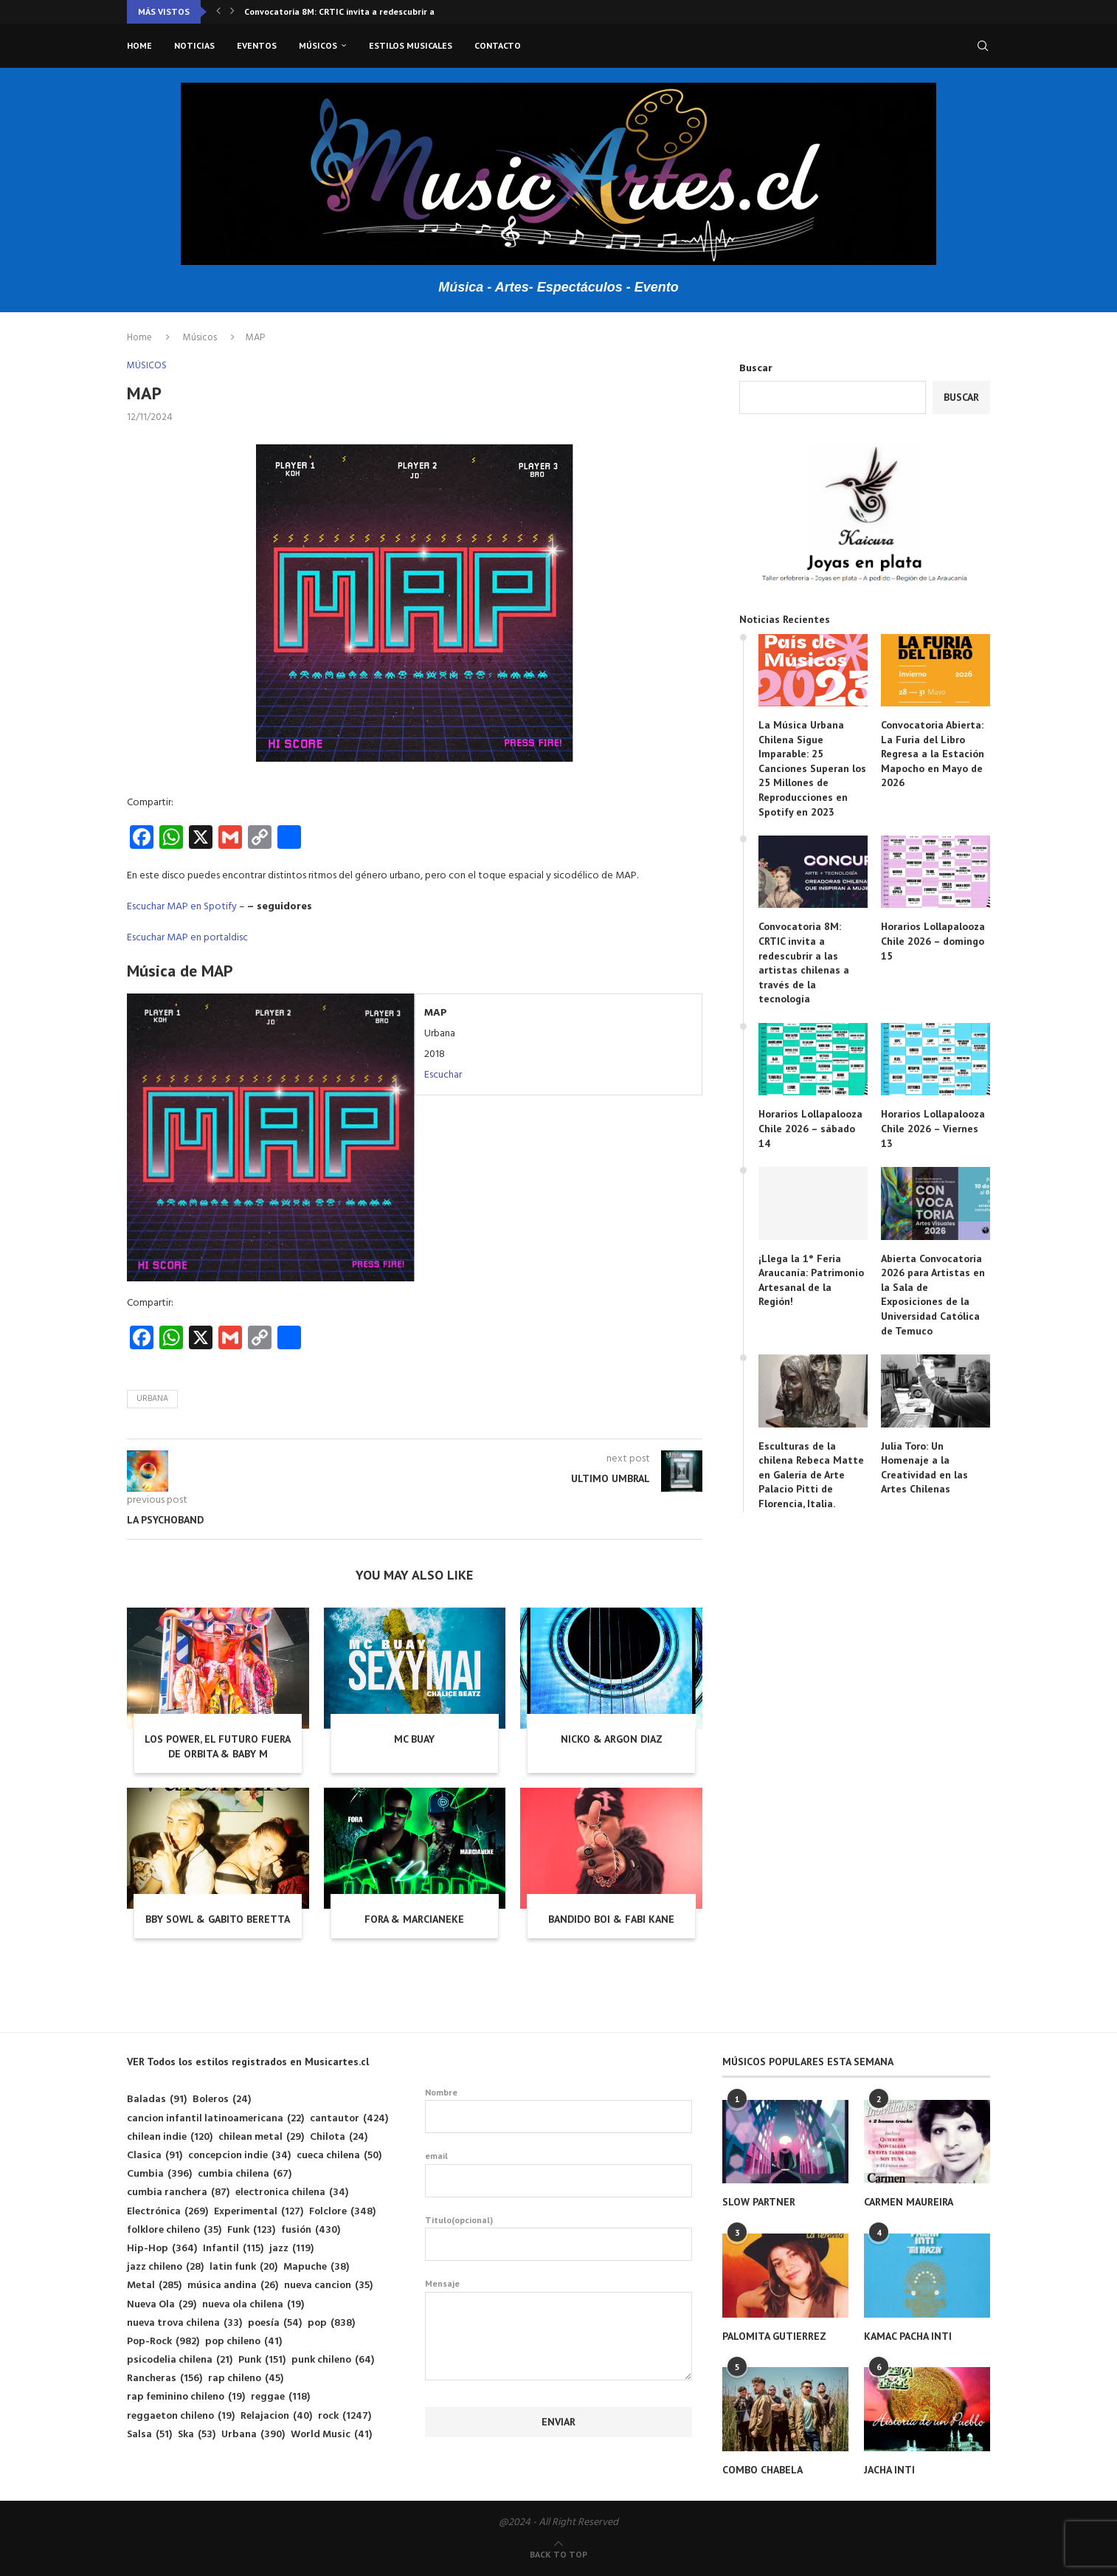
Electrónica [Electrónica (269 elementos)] (167, 2212)
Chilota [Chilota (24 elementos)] (338, 2137)
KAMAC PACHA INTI (908, 2336)
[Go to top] (558, 2554)
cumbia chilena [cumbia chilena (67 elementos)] (244, 2174)
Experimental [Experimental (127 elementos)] (258, 2212)
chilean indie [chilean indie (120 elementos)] (169, 2137)
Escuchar (443, 1075)
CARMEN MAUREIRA (908, 2201)
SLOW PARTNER (758, 2201)
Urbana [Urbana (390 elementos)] (253, 2434)
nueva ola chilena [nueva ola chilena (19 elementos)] (253, 2305)
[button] (218, 12)
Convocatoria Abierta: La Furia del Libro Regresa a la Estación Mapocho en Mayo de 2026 (932, 753)
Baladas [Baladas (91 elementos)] (157, 2099)
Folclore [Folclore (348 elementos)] (342, 2212)
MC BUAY (414, 1739)
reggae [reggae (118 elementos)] (280, 2397)
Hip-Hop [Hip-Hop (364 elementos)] (162, 2248)
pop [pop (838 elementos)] (331, 2323)
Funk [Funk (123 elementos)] (251, 2230)
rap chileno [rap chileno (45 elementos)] (245, 2378)
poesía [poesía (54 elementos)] (275, 2323)
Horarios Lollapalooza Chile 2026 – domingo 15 (933, 941)
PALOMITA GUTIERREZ (774, 2336)
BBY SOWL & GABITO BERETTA (217, 1919)
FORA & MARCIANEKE (414, 1919)
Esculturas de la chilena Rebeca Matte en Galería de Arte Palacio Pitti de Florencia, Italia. (811, 1474)
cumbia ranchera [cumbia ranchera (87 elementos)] (178, 2192)
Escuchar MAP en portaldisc (187, 937)
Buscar (755, 368)
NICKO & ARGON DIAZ (612, 1739)
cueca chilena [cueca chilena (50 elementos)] (339, 2155)
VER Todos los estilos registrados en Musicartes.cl (248, 2061)
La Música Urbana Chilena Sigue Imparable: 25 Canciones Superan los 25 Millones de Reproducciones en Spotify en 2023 (812, 768)
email (559, 2173)
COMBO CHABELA (762, 2469)
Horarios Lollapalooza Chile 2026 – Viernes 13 (933, 1128)
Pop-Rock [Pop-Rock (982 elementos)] (163, 2341)
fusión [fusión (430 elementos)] (310, 2230)
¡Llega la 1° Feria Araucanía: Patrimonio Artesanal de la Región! (811, 1280)
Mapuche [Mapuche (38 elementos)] (316, 2267)
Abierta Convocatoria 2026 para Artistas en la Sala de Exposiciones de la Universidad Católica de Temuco (933, 1294)
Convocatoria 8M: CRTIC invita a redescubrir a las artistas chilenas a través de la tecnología (803, 962)
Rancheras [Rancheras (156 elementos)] (164, 2378)
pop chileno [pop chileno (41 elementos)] (243, 2341)
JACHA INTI (889, 2469)
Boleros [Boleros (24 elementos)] (222, 2099)
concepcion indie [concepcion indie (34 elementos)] (239, 2155)
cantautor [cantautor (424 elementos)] (349, 2119)
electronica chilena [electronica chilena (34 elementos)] (291, 2192)
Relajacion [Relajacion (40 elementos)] (276, 2416)
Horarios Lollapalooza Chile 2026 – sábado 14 (810, 1128)
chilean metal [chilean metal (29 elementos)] (261, 2137)
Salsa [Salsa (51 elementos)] (149, 2434)
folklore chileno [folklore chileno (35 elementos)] (174, 2230)
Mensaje (559, 2291)
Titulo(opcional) (559, 2238)
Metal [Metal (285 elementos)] (154, 2285)
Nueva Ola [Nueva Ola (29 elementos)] (161, 2305)
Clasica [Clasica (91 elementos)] (154, 2155)
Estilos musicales (410, 45)
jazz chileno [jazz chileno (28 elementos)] (165, 2267)
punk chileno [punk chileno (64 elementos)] (332, 2360)
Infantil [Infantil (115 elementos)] (233, 2248)
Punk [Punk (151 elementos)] (262, 2360)
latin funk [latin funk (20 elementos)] (243, 2267)
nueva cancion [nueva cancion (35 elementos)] (328, 2285)
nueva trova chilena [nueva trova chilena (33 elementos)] (184, 2323)
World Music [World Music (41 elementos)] (331, 2434)
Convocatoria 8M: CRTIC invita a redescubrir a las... (350, 11)
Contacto (497, 45)
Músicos (318, 45)
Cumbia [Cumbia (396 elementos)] (159, 2174)
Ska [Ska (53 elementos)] (196, 2434)
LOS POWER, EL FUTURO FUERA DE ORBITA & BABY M (218, 1746)
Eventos (257, 45)
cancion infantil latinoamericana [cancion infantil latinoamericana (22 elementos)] (215, 2119)
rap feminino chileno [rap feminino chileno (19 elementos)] (186, 2397)
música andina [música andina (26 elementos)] (232, 2285)
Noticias (194, 45)
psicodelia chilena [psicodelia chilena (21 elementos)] (179, 2360)
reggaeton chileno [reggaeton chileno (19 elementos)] (181, 2416)
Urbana (152, 1398)
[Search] (982, 45)
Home (139, 45)
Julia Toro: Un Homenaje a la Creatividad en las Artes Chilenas (924, 1467)
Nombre (559, 2110)
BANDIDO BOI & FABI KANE (611, 1919)
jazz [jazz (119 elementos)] (291, 2248)
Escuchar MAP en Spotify (182, 906)
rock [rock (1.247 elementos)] (344, 2416)
